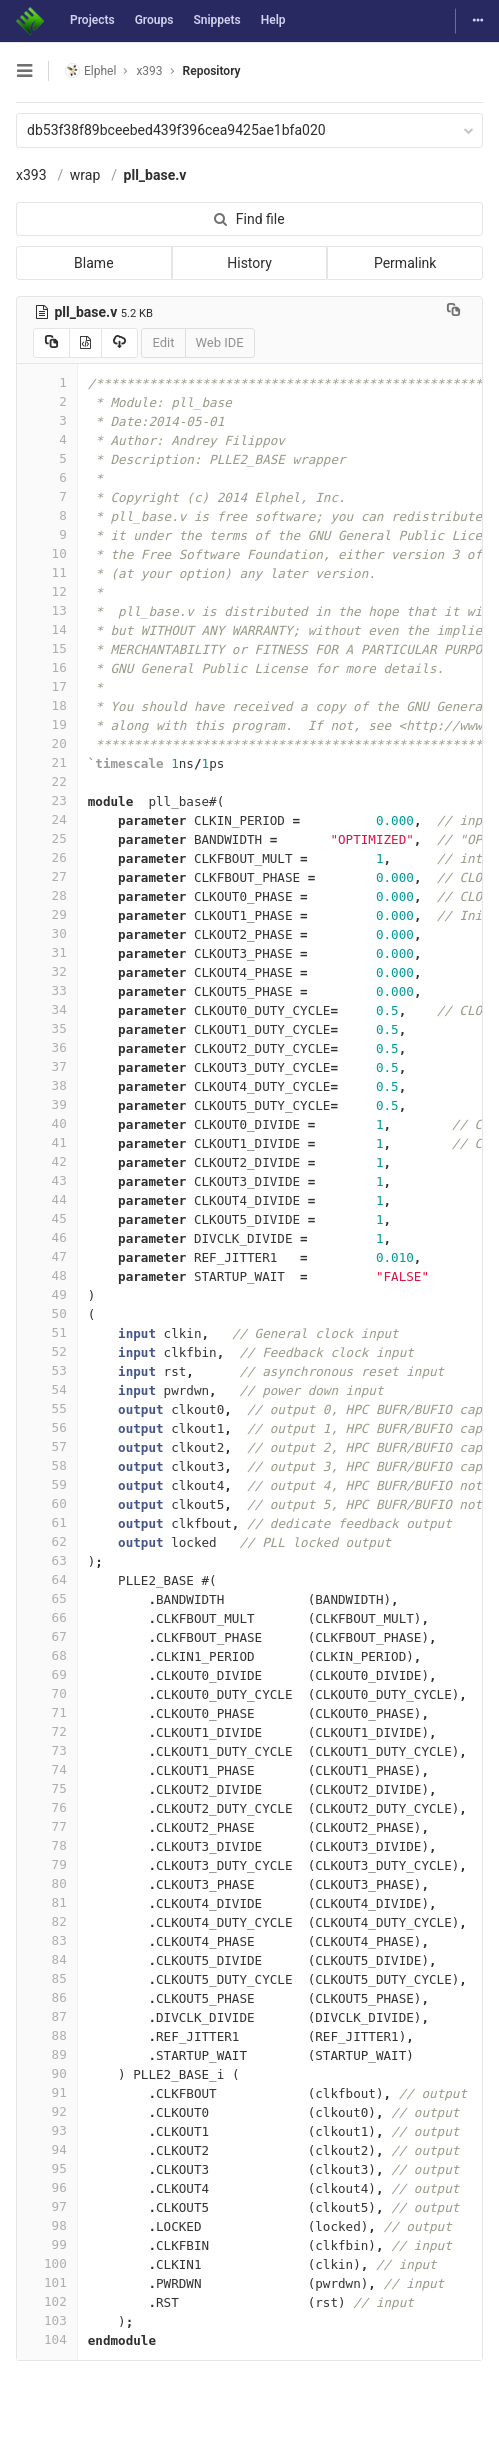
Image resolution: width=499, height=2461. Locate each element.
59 (47, 1484)
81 (47, 1902)
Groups (154, 20)
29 (47, 914)
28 (47, 895)
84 (47, 1959)
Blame (93, 263)
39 (47, 1104)
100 (47, 2263)
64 (47, 1579)
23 (47, 800)
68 (47, 1655)
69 (47, 1674)
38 (47, 1085)
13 (47, 610)
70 (47, 1693)
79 (47, 1864)
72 (47, 1731)
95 (47, 2168)
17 (47, 686)
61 (47, 1522)
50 (47, 1313)
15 (47, 648)
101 (47, 2282)
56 (47, 1427)
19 (47, 724)
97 (47, 2206)
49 (47, 1294)
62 (47, 1541)
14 (47, 629)
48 (47, 1275)
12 (47, 591)
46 (47, 1237)
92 (47, 2111)
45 (47, 1218)
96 (47, 2187)
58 (47, 1465)
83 (47, 1940)
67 (47, 1636)
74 (47, 1769)
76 (47, 1807)
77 (47, 1826)
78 (47, 1845)
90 (47, 2073)
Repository (212, 71)
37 (47, 1066)
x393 (31, 175)
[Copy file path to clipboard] (453, 312)
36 (47, 1047)
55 (47, 1408)
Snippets (216, 20)
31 (47, 952)
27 (47, 876)
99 (47, 2244)
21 (47, 762)
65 (47, 1598)
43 (47, 1180)
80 (47, 1883)
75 (47, 1788)
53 (47, 1370)
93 (47, 2130)
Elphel (90, 70)
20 (47, 743)
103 (47, 2320)
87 (47, 2016)
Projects (92, 20)
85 (47, 1978)
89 (47, 2054)
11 (47, 572)
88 (47, 2035)
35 (47, 1028)
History (249, 263)
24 (47, 819)
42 (47, 1161)
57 (47, 1446)
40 (47, 1123)
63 (47, 1560)
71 (47, 1712)
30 (47, 933)
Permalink (405, 263)
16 (47, 667)
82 (47, 1921)
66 (47, 1617)
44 (47, 1199)
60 (47, 1503)
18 (47, 705)
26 (47, 857)
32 (47, 971)
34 (47, 1009)
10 (47, 553)
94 (47, 2149)
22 (47, 781)
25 (47, 838)
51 (47, 1332)
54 (47, 1389)
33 (47, 990)
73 (47, 1750)
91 (47, 2092)
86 (47, 1997)
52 (47, 1351)
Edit (163, 342)
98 (47, 2225)
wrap (85, 175)
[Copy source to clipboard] (51, 343)
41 (47, 1142)
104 (47, 2339)
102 (47, 2301)
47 (47, 1256)
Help (273, 20)
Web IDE (220, 342)
